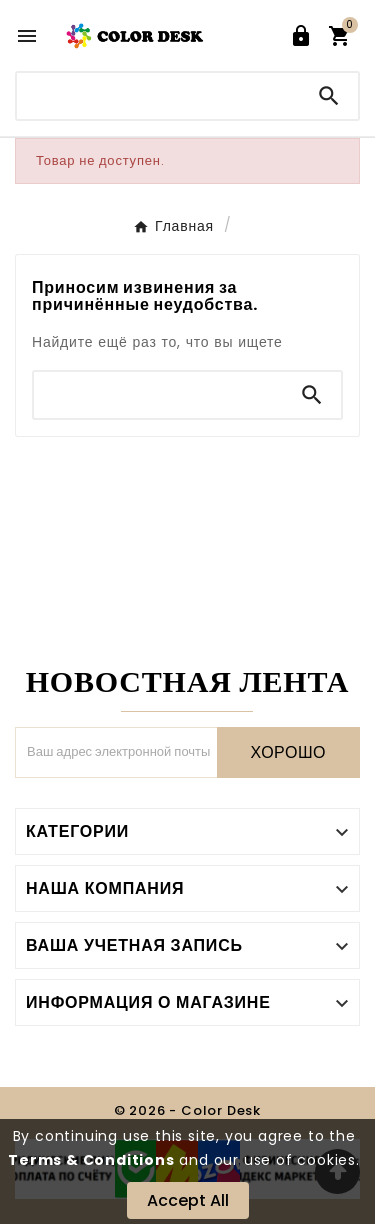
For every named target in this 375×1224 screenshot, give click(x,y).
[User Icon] (301, 36)
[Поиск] (158, 95)
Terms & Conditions (91, 1160)
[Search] (329, 96)
